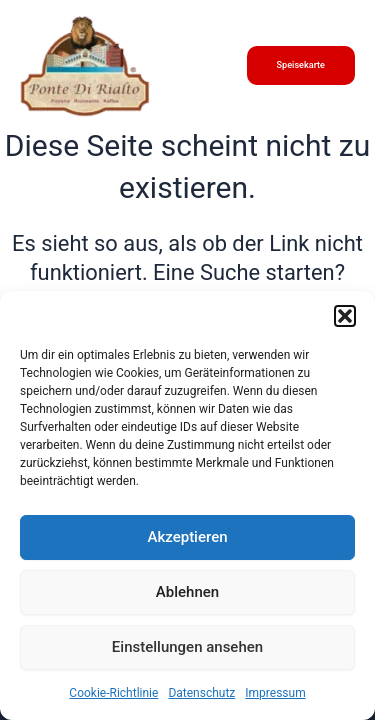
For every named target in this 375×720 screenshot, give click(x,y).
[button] (345, 316)
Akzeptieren (187, 537)
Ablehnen (187, 592)
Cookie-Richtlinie (113, 693)
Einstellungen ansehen (187, 647)
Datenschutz (201, 693)
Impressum (275, 693)
